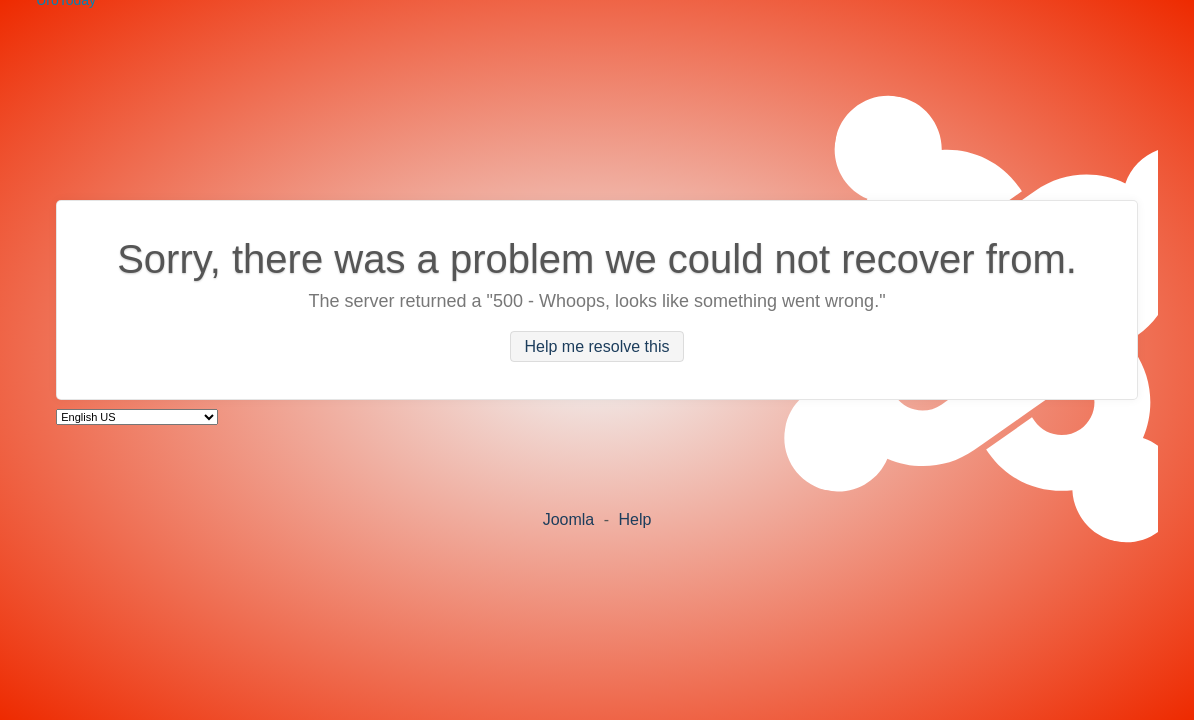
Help (634, 519)
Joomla (569, 519)
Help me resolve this (597, 346)
